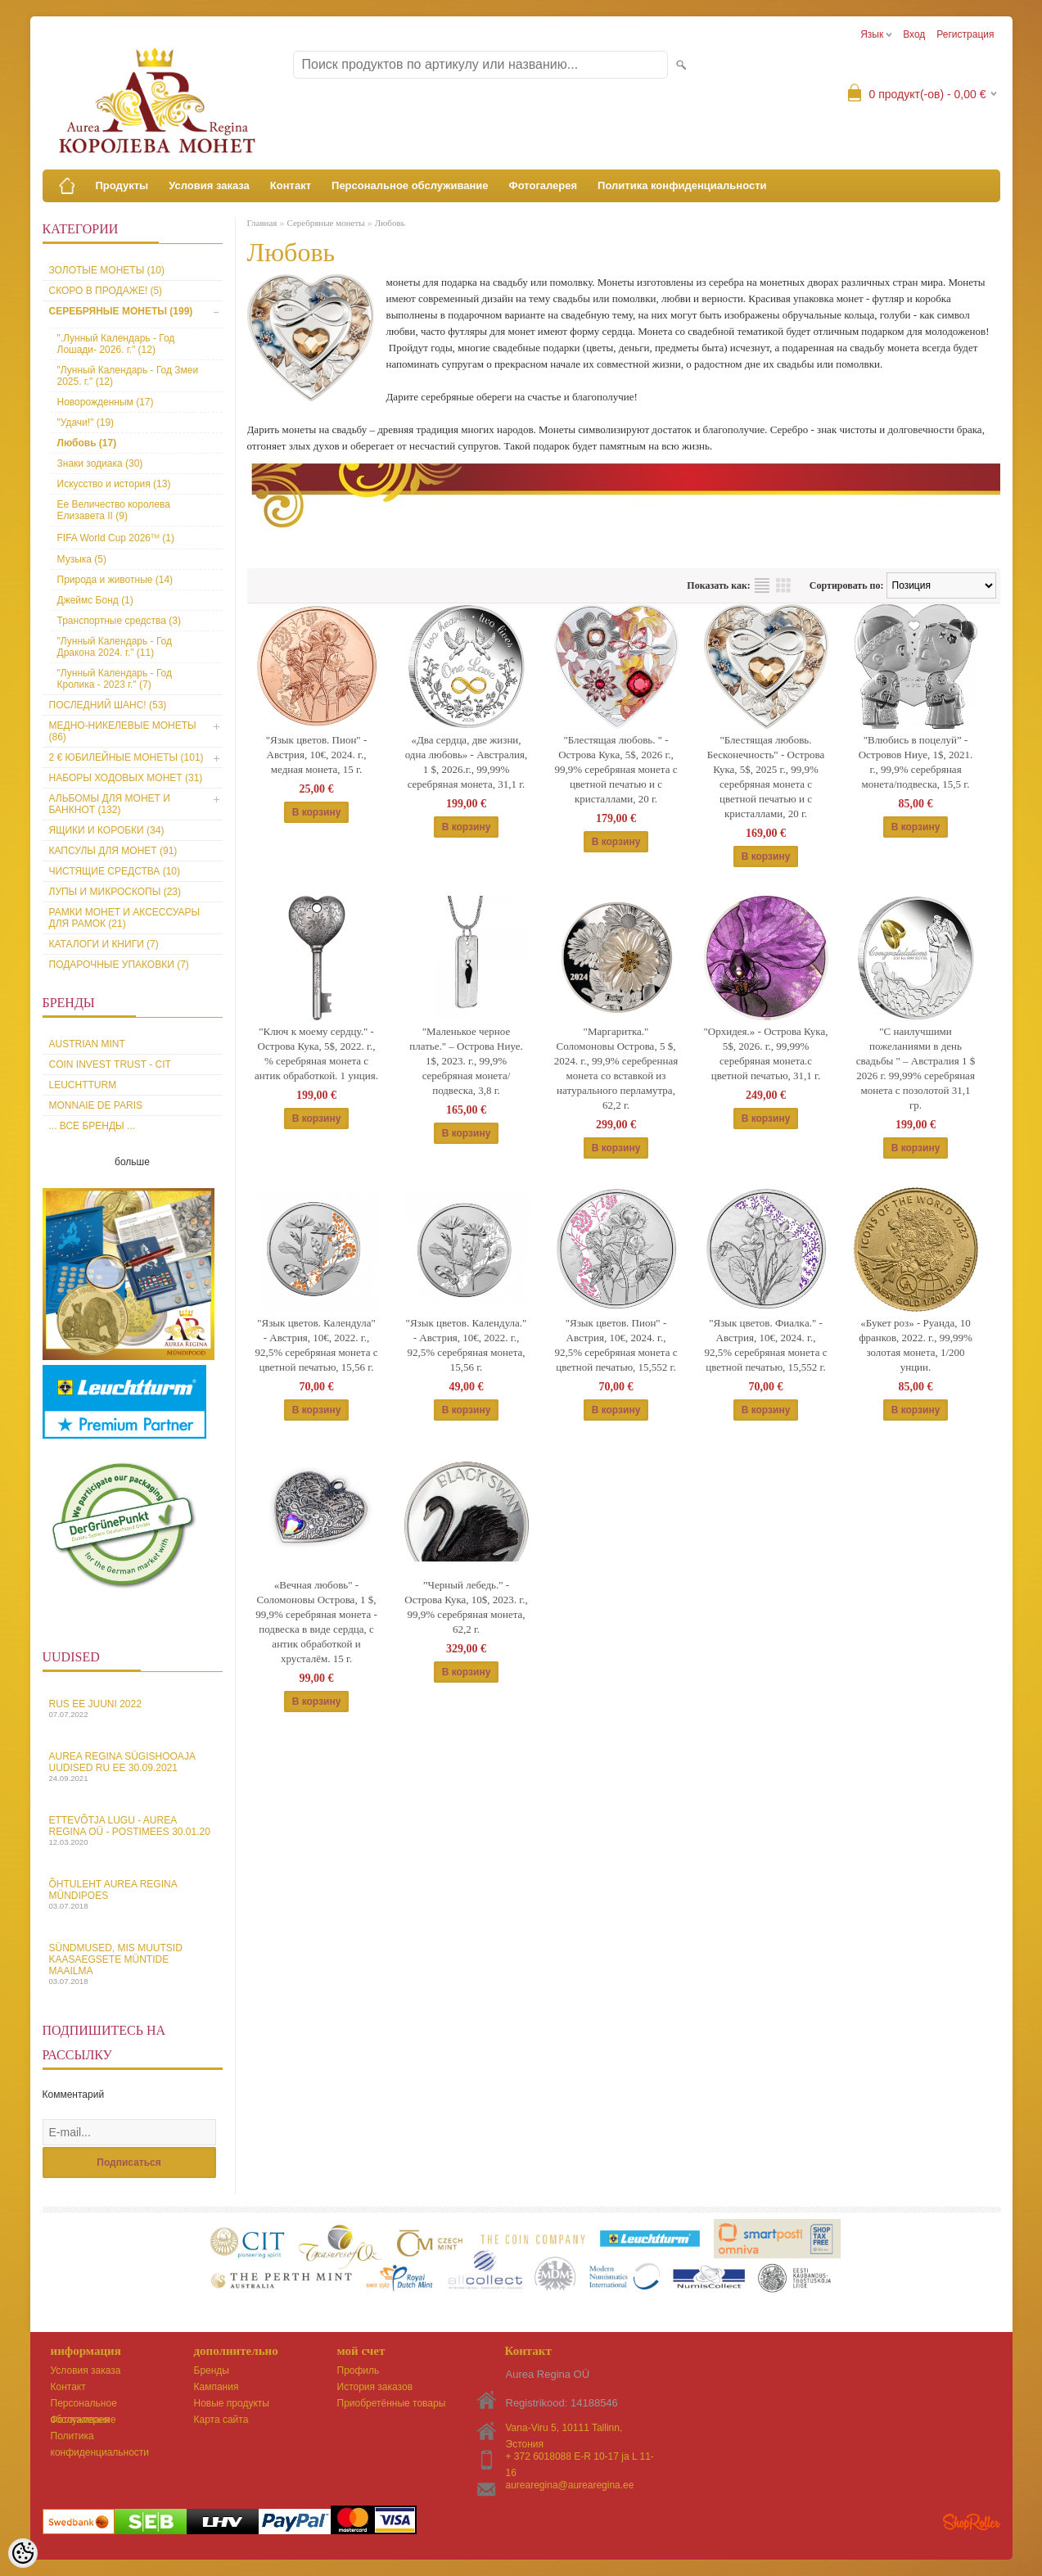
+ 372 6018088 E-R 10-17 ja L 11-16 (580, 2458)
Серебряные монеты (325, 223)
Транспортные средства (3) (119, 620)
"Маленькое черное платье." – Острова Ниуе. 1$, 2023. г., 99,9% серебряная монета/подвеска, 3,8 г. (466, 1060)
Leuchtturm (83, 1085)
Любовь (390, 223)
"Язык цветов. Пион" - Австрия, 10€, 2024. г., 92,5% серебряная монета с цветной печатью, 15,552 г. (616, 1345)
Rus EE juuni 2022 (132, 1708)
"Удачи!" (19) (86, 422)
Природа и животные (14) (115, 579)
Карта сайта (221, 2419)
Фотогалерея (543, 185)
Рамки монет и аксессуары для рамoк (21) (125, 917)
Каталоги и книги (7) (104, 944)
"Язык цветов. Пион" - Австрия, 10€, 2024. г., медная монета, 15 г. (317, 754)
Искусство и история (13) (114, 484)
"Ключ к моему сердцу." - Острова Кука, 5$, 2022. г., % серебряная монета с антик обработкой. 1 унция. (316, 1053)
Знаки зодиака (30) (100, 463)
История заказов (375, 2387)
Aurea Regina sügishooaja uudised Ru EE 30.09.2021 (132, 1767)
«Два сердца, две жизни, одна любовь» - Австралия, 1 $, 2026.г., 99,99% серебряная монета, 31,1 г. (466, 762)
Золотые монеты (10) (107, 270)
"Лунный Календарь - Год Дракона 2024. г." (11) (115, 646)
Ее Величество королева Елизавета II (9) (113, 510)
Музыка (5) (81, 559)
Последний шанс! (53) (108, 705)
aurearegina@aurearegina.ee (570, 2485)
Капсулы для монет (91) (113, 850)
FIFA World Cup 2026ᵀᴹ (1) (116, 538)
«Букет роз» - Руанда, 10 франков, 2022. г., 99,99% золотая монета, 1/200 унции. (915, 1345)
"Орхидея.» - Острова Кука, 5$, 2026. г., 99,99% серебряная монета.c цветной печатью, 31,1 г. (766, 1053)
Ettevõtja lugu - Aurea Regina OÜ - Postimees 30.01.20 (132, 1830)
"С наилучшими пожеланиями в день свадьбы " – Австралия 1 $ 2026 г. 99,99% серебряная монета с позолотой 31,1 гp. (915, 1068)
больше (132, 1162)
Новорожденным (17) (105, 402)
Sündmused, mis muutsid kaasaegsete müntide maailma (132, 1964)
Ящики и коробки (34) (107, 830)
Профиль (358, 2370)
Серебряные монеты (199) (121, 311)
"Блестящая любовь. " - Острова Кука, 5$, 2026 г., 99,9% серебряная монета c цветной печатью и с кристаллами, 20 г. (616, 769)
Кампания (216, 2387)
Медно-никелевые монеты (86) (122, 731)
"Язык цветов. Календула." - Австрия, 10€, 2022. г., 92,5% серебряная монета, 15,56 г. (466, 1345)
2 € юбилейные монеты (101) (126, 757)
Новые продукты (231, 2403)
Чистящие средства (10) (115, 871)
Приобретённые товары (391, 2403)
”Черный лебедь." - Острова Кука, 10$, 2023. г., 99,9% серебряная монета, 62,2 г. (465, 1607)
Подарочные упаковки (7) (119, 964)
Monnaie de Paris (95, 1105)
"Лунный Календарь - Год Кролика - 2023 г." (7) (115, 678)
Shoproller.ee (971, 2522)
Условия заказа (209, 185)
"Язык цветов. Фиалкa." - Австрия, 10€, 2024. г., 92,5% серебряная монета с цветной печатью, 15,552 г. (766, 1345)
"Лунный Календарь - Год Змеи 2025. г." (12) (128, 375)
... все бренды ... (92, 1126)
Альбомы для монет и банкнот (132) (109, 804)
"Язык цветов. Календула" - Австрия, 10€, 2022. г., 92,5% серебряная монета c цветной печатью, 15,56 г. (316, 1345)
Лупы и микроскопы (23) (115, 891)
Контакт (290, 185)
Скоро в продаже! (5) (106, 290)
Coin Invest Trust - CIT (110, 1064)
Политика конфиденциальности (682, 185)
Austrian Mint (87, 1044)
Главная (262, 223)
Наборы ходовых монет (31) (126, 778)
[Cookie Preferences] (23, 2553)
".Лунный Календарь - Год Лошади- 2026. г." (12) (116, 343)
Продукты (122, 185)
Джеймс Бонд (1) (95, 600)
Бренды (211, 2370)
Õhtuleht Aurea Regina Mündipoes (132, 1894)
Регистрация (965, 34)
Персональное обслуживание (410, 185)
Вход (914, 34)
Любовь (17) (87, 443)
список (762, 585)
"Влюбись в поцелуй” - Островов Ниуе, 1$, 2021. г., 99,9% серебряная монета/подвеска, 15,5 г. (916, 762)
